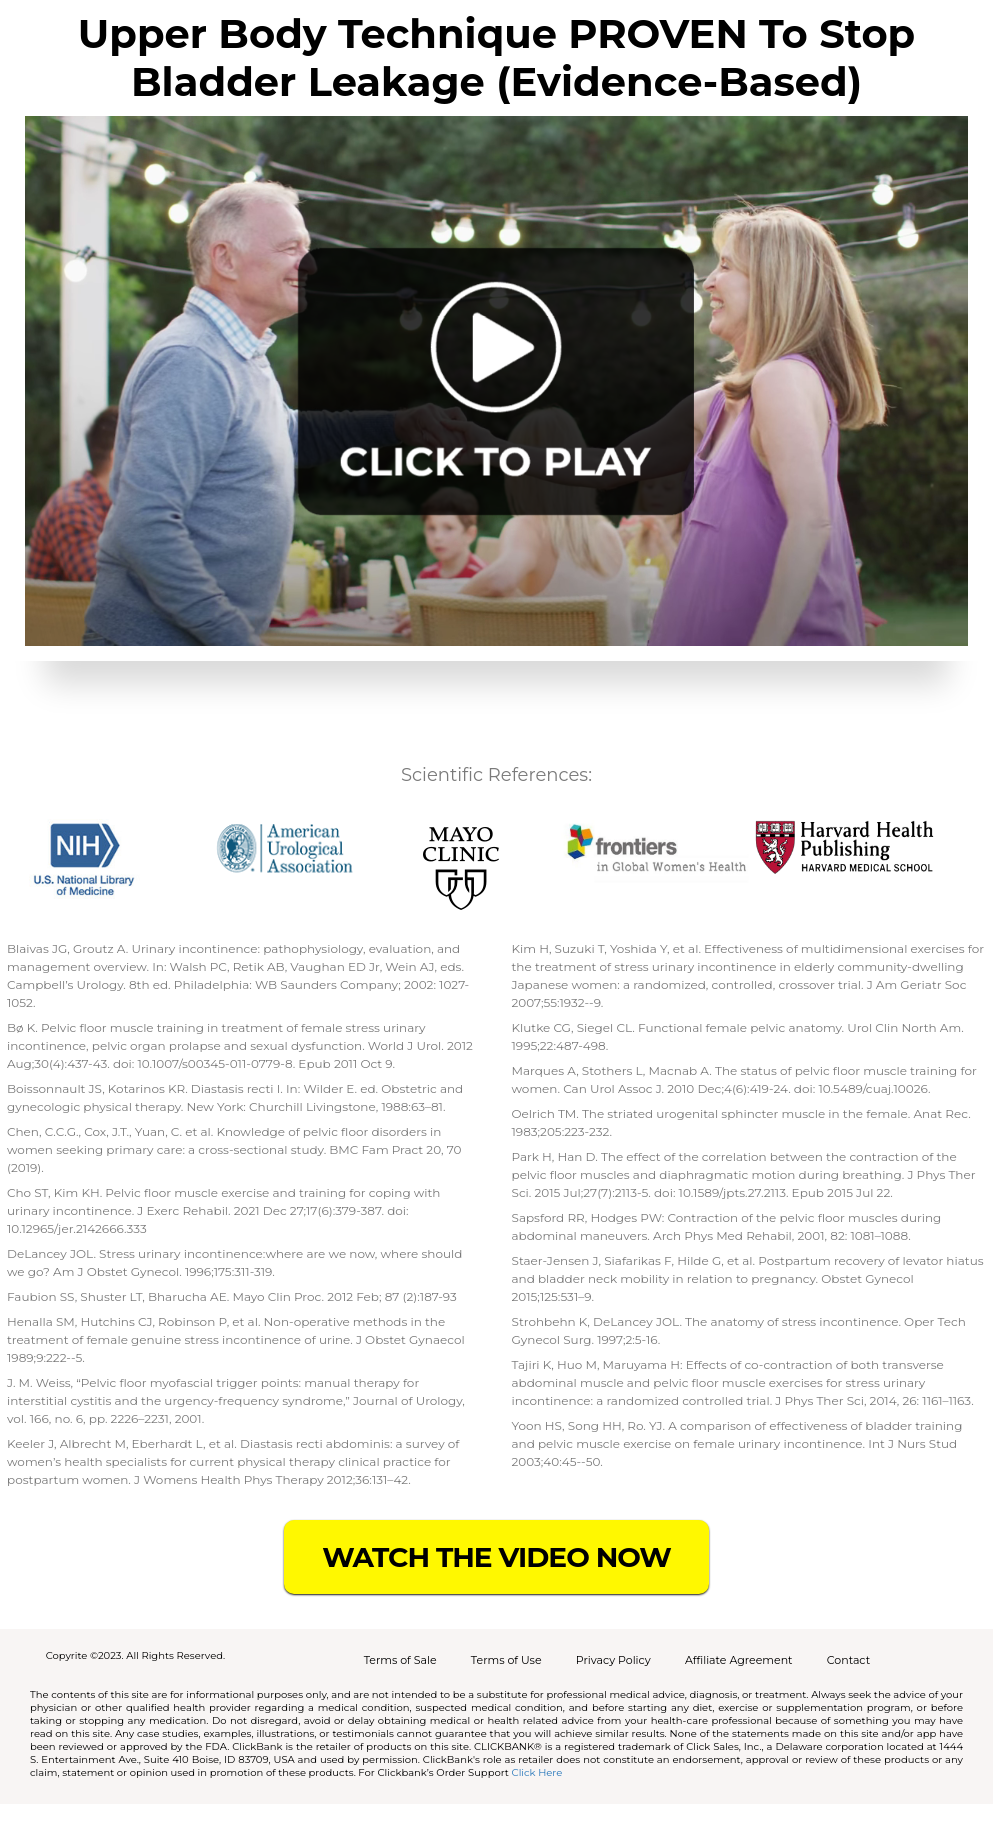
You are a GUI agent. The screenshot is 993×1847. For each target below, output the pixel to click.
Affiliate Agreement (739, 1660)
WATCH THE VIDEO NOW (496, 1557)
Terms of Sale (400, 1660)
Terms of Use (506, 1660)
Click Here (537, 1772)
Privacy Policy (613, 1660)
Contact (848, 1660)
